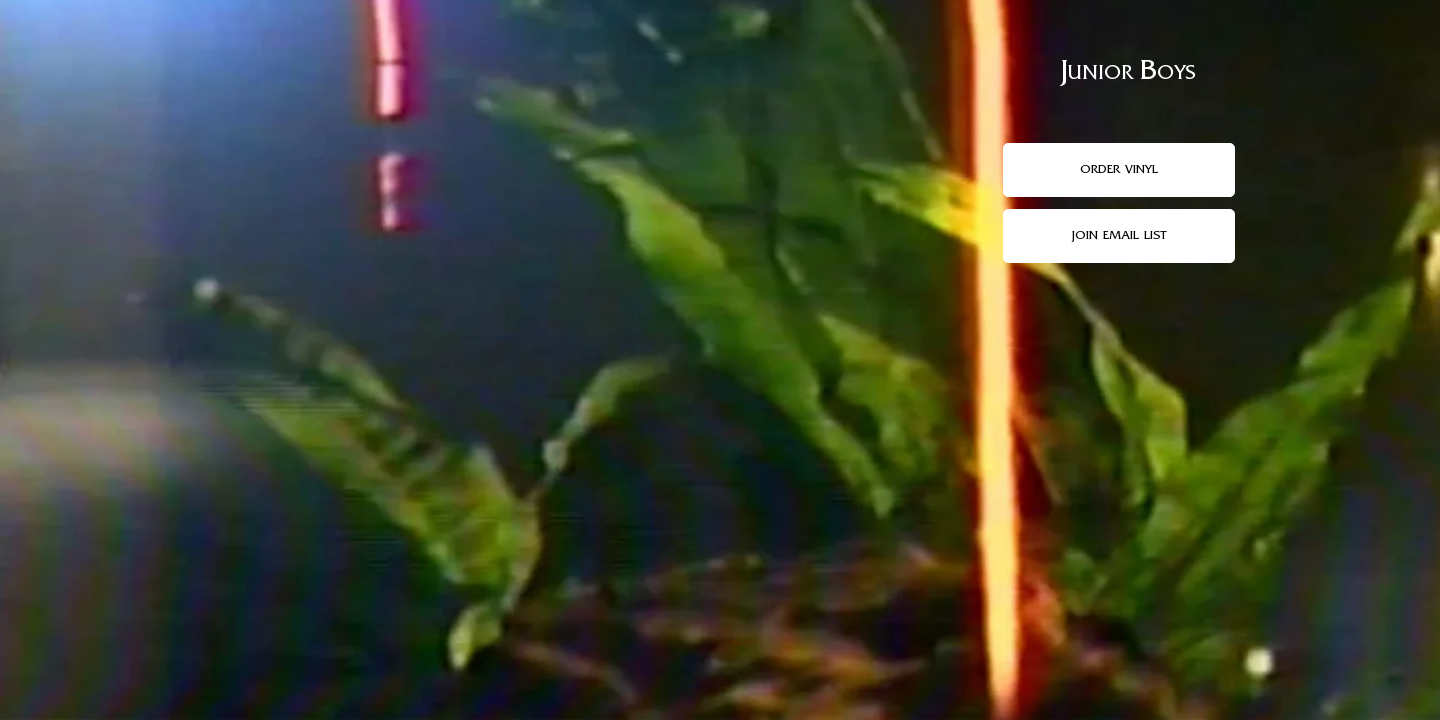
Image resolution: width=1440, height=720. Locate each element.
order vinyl (1119, 170)
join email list (1119, 236)
